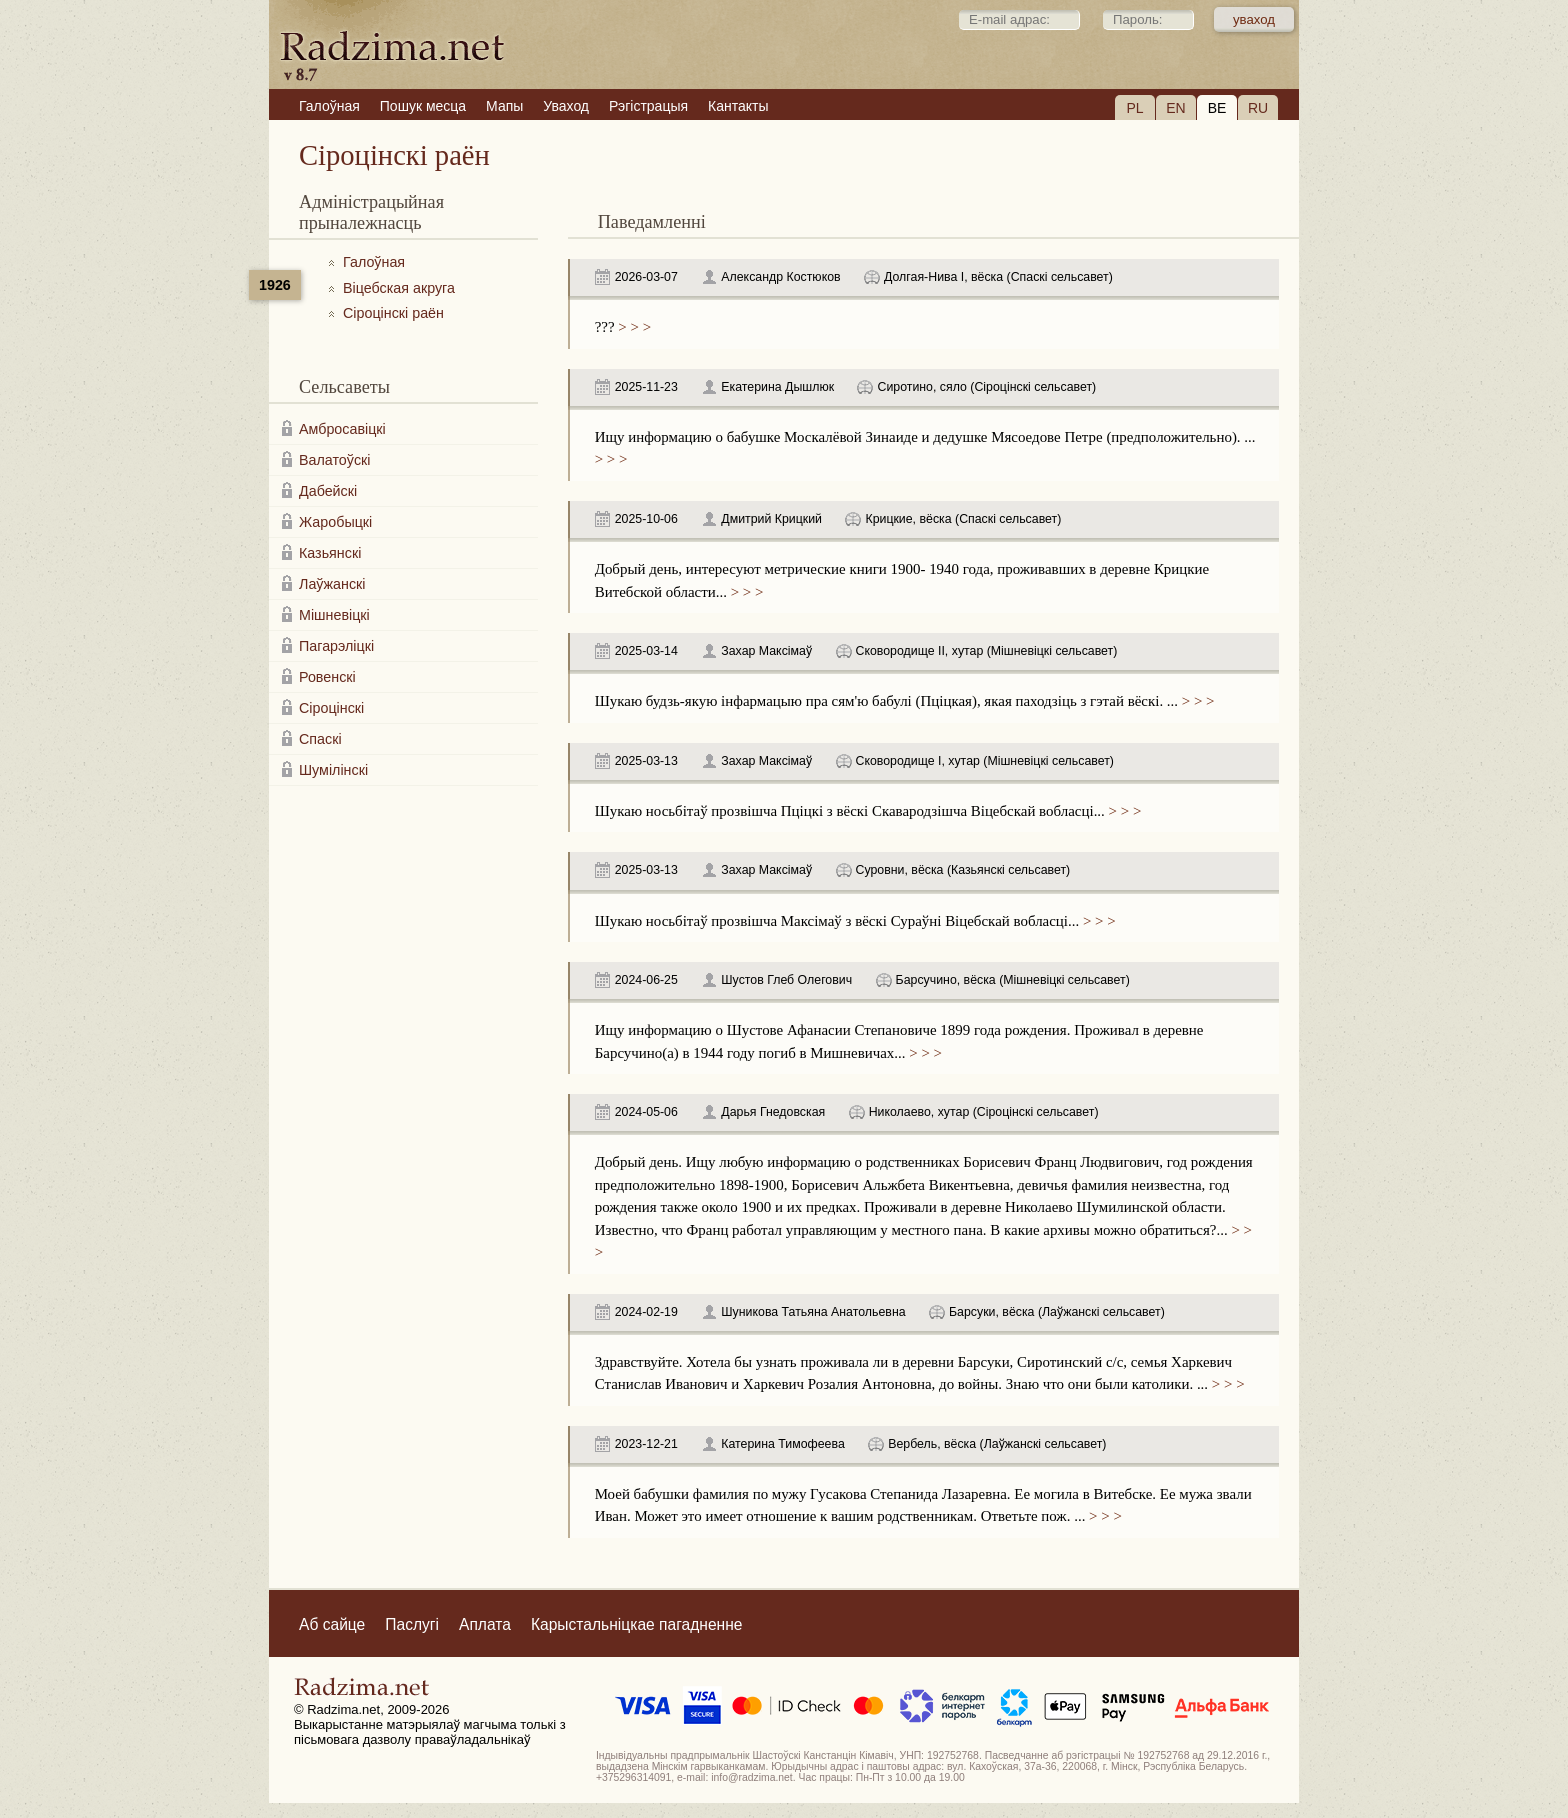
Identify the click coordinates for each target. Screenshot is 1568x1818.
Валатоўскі (335, 460)
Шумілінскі (333, 770)
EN (1175, 108)
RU (1258, 108)
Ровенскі (327, 677)
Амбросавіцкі (342, 429)
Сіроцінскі (331, 708)
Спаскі (320, 739)
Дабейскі (328, 491)
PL (1134, 108)
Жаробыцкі (335, 522)
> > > (633, 327)
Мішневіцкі (334, 615)
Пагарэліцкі (336, 646)
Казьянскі (330, 553)
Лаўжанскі (332, 584)
